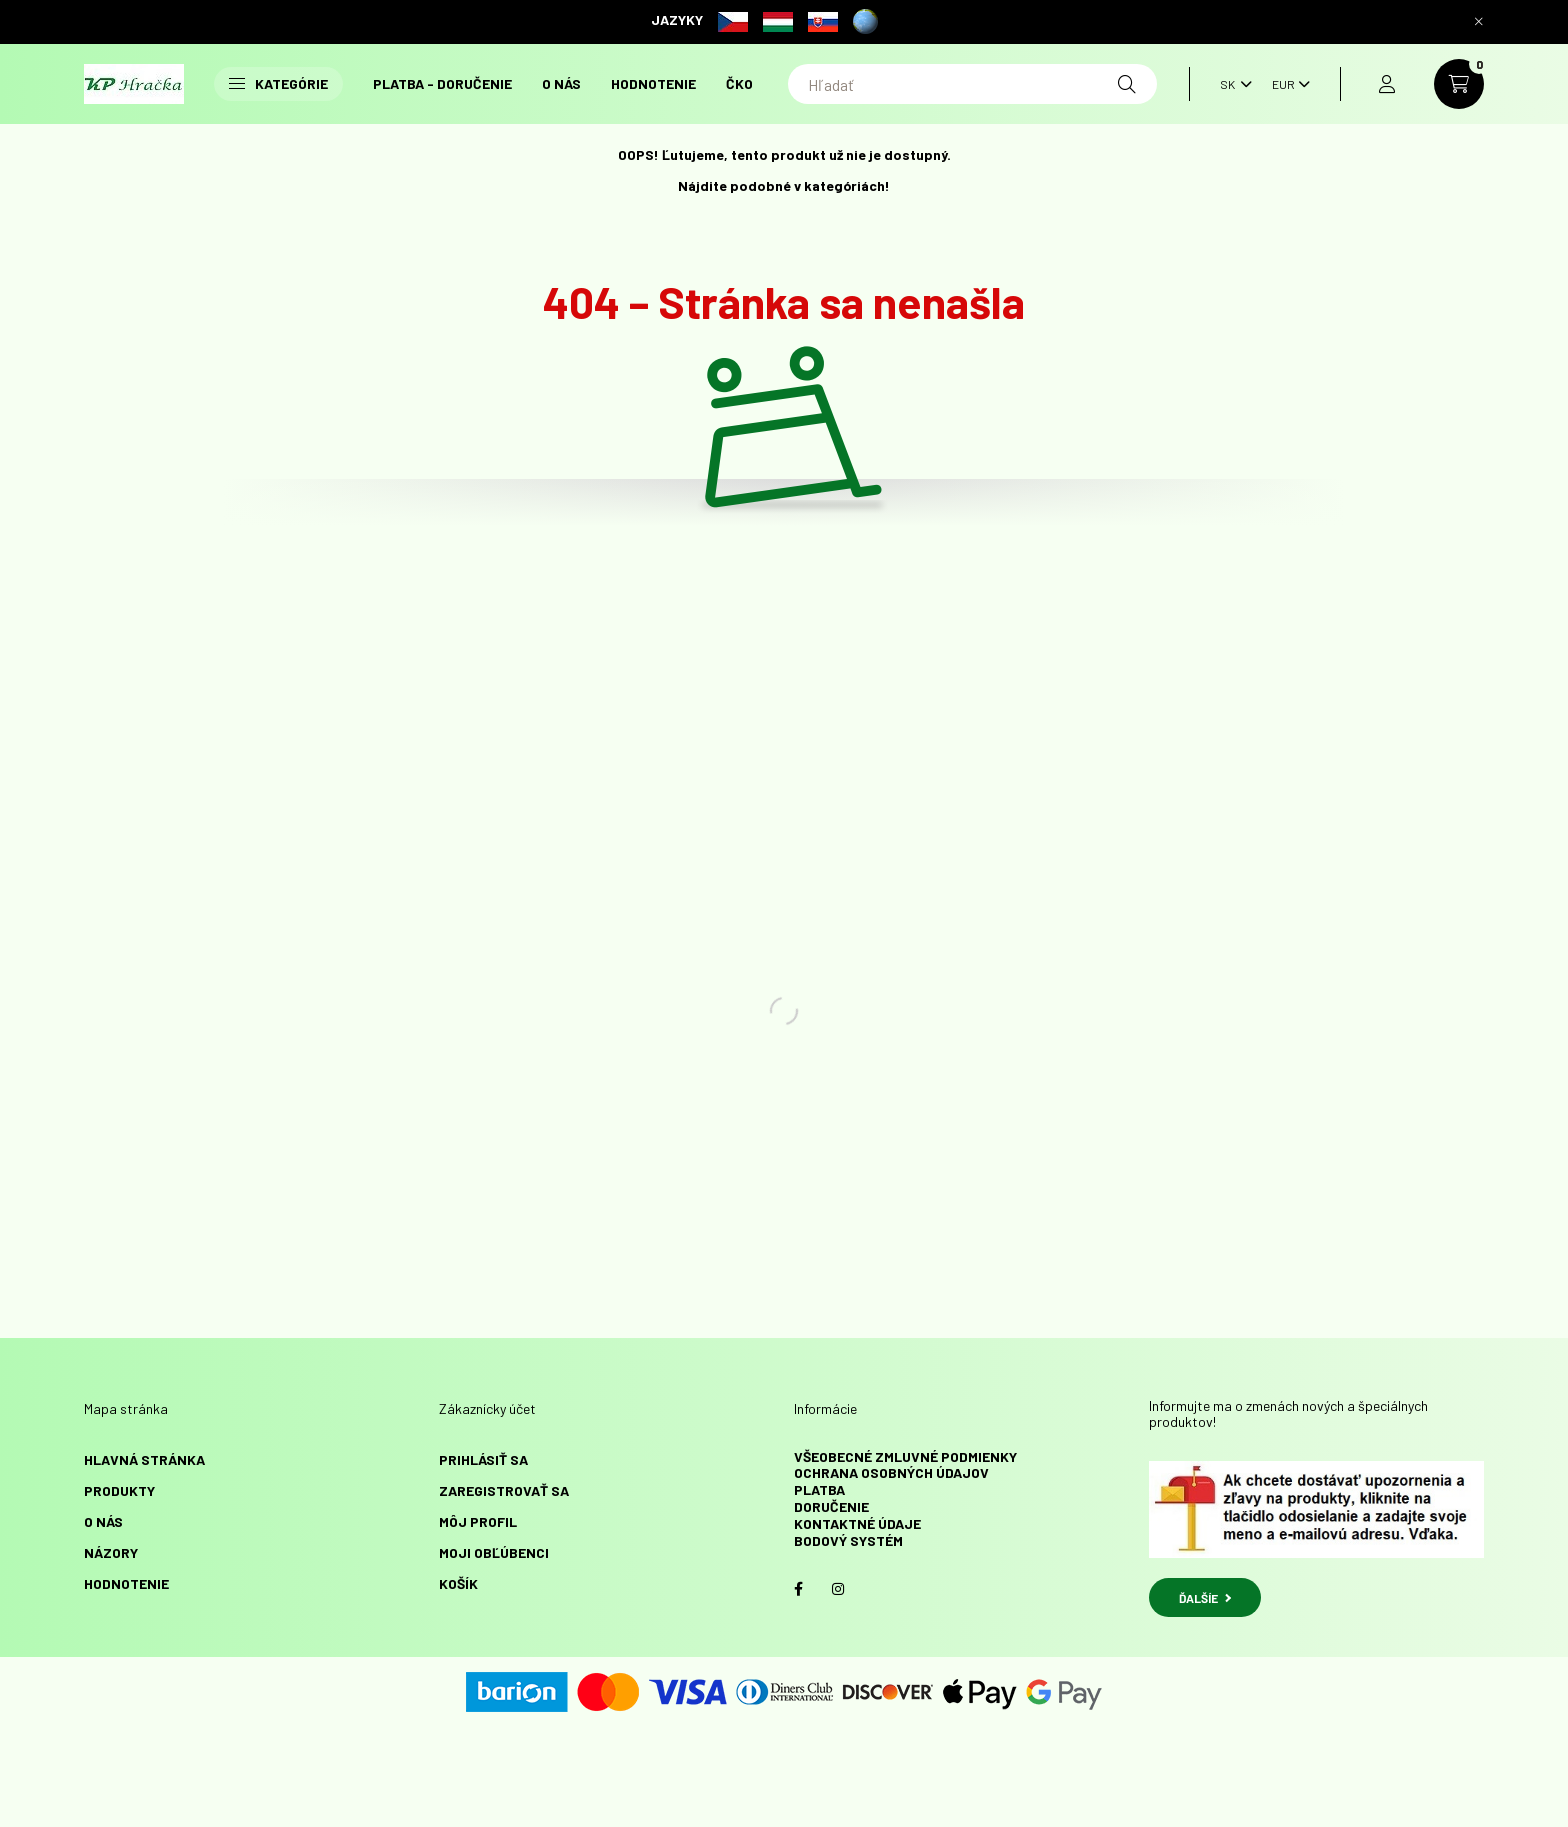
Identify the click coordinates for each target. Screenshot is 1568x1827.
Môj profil (478, 1521)
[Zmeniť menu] (1286, 84)
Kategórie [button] (278, 83)
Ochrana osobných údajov (891, 1472)
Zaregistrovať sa (504, 1490)
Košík (458, 1583)
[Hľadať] (972, 84)
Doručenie (831, 1506)
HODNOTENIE (653, 83)
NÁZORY (111, 1552)
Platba (819, 1489)
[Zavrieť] (1479, 22)
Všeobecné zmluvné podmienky (905, 1456)
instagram (838, 1589)
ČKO (739, 83)
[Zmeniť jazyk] (1231, 84)
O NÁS (561, 83)
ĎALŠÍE (1205, 1598)
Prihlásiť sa (483, 1459)
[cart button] (1459, 84)
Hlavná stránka (144, 1459)
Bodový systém (848, 1540)
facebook (798, 1589)
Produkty (119, 1490)
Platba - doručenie (442, 83)
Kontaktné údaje (857, 1523)
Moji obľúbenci (494, 1552)
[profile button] (1387, 84)
